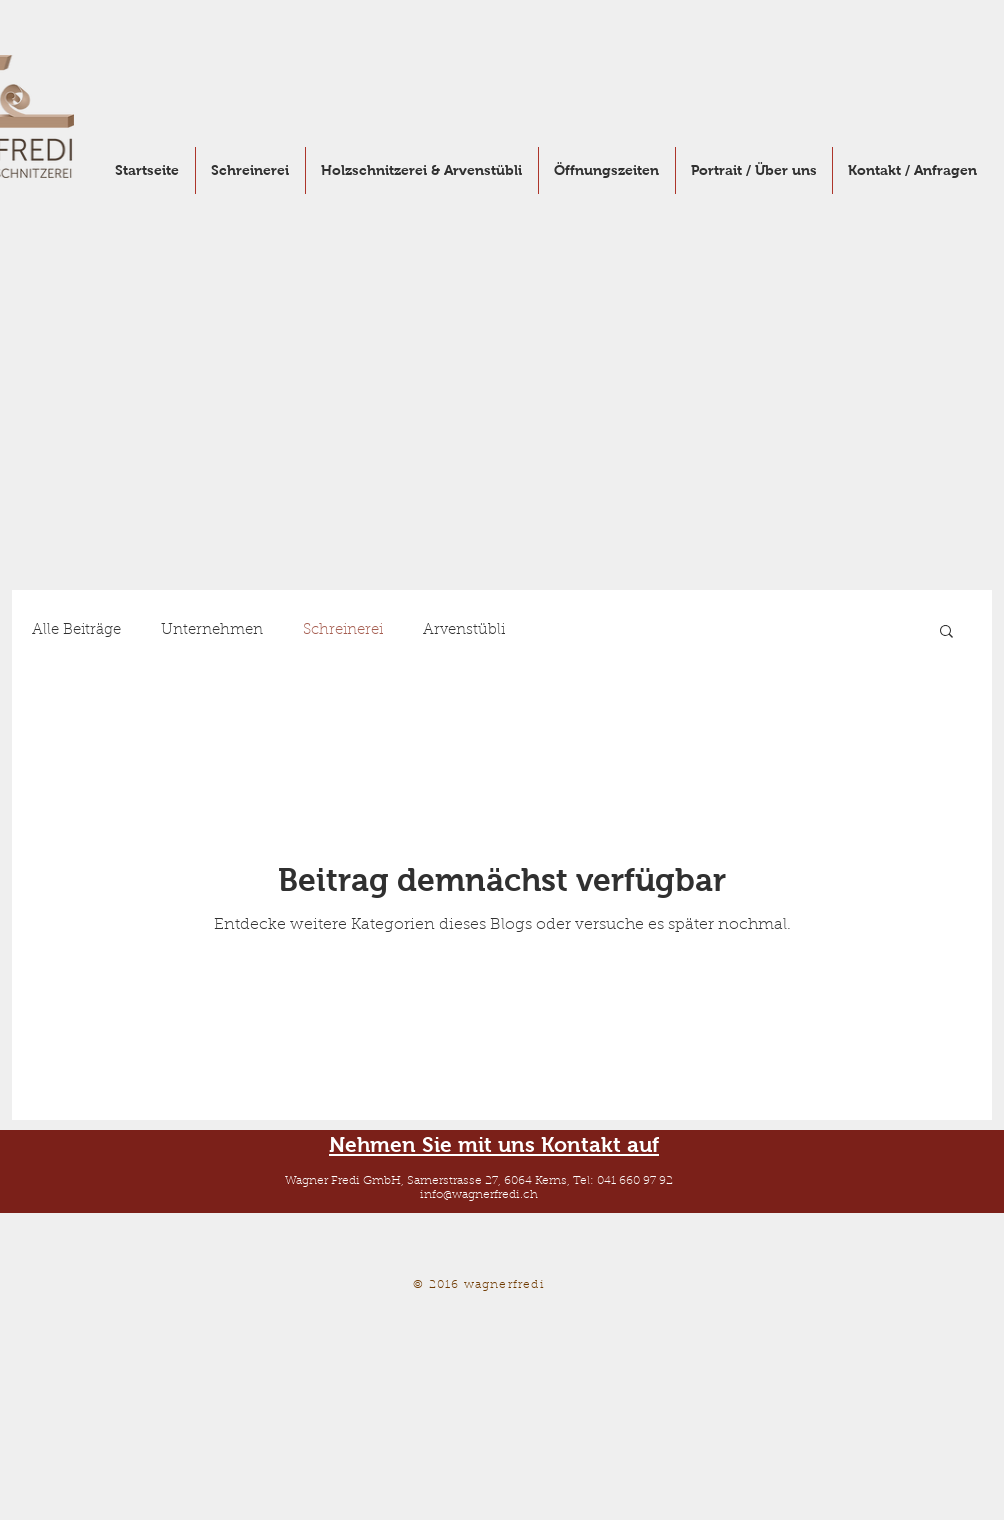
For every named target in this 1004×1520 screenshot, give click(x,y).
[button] (946, 632)
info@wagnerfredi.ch (479, 1195)
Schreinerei (343, 630)
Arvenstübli (464, 630)
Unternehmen (212, 630)
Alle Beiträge (76, 630)
